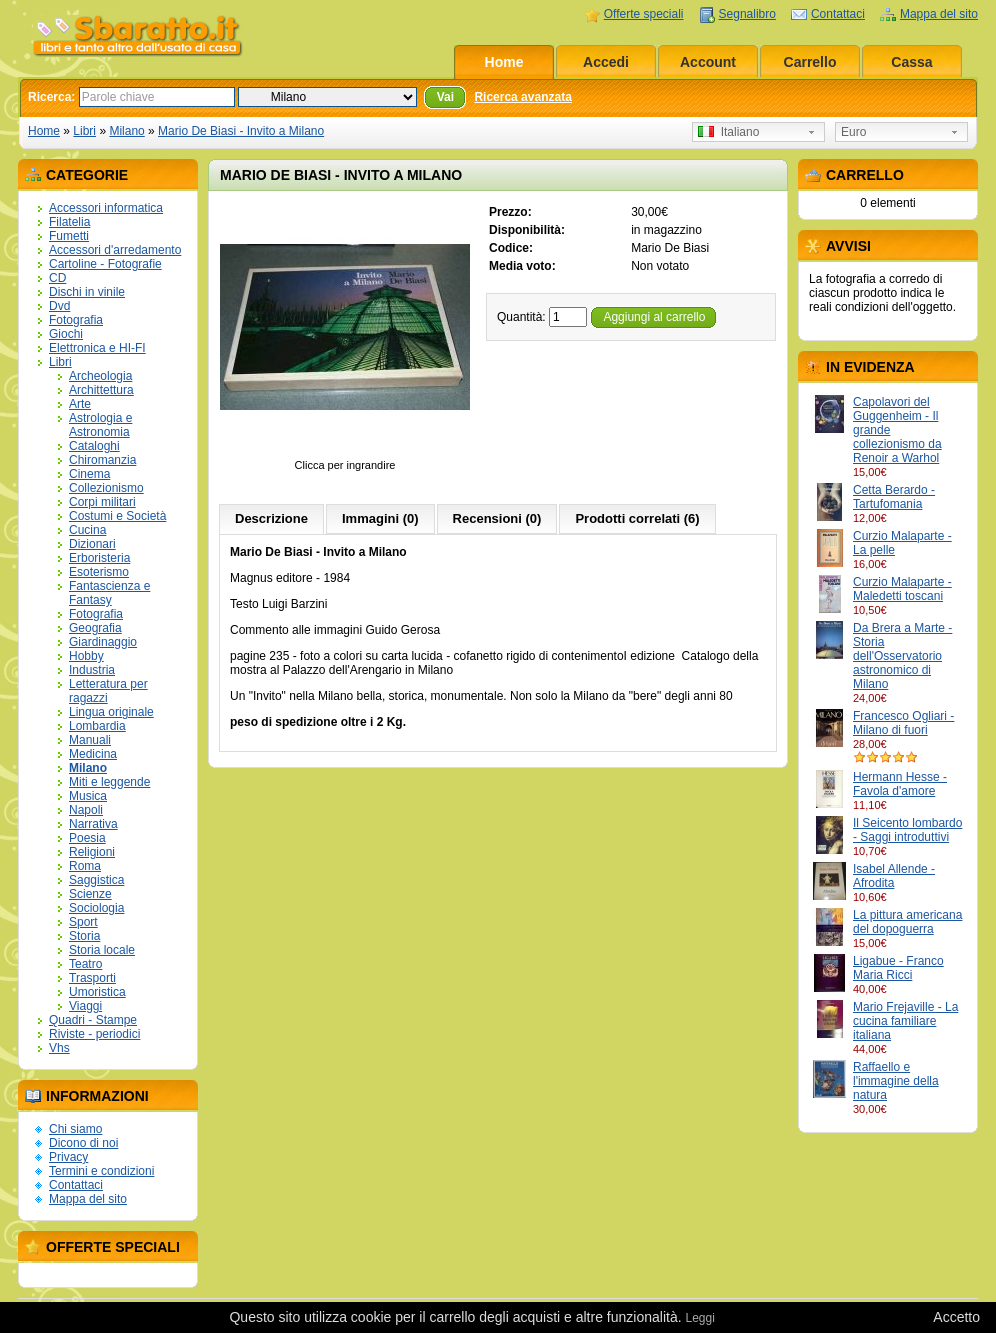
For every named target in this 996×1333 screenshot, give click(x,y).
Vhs (59, 1048)
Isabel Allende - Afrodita (894, 876)
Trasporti (92, 978)
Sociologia (96, 908)
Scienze (90, 894)
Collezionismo (106, 488)
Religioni (92, 852)
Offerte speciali (644, 14)
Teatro (85, 964)
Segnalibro (747, 14)
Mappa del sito (939, 14)
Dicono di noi (83, 1143)
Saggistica (96, 880)
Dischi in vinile (87, 292)
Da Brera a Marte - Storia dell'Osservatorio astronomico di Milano (902, 656)
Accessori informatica (106, 208)
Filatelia (69, 222)
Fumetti (69, 236)
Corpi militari (102, 502)
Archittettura (101, 390)
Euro (853, 132)
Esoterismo (99, 572)
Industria (92, 670)
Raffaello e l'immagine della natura (896, 1081)
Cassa (911, 62)
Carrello (810, 62)
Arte (80, 404)
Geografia (95, 628)
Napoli (86, 810)
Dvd (59, 306)
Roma (85, 866)
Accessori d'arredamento (115, 250)
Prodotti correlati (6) (637, 518)
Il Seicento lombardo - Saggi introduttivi (907, 830)
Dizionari (92, 544)
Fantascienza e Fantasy (109, 593)
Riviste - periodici (94, 1034)
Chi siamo (75, 1129)
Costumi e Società (117, 516)
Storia (84, 936)
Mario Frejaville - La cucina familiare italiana (905, 1021)
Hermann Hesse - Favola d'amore (900, 784)
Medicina (93, 754)
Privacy (68, 1157)
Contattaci (838, 14)
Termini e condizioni (101, 1171)
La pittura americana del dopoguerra (907, 922)
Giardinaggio (103, 642)
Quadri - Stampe (93, 1020)
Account (708, 62)
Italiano (728, 132)
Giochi (66, 334)
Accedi (606, 62)
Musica (88, 796)
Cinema (89, 474)
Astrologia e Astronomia (100, 425)
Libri (84, 131)
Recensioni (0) (497, 518)
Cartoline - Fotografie (105, 264)
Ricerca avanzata (522, 97)
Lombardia (97, 726)
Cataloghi (94, 446)
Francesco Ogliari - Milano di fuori (903, 723)
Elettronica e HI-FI (97, 348)
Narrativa (93, 824)
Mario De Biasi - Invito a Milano (241, 131)
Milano (126, 131)
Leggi (699, 1318)
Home (504, 62)
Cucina (87, 530)
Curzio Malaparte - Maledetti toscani (902, 589)
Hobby (86, 656)
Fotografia (76, 320)
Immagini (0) (380, 518)
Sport (83, 922)
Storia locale (102, 950)
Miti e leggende (109, 782)
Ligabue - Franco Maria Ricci (898, 968)
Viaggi (85, 1006)
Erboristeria (99, 558)
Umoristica (97, 992)
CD (57, 278)
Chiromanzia (102, 460)
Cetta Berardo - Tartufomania (894, 497)
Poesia (87, 838)
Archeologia (100, 376)
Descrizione (271, 518)
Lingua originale (111, 712)
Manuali (90, 740)
